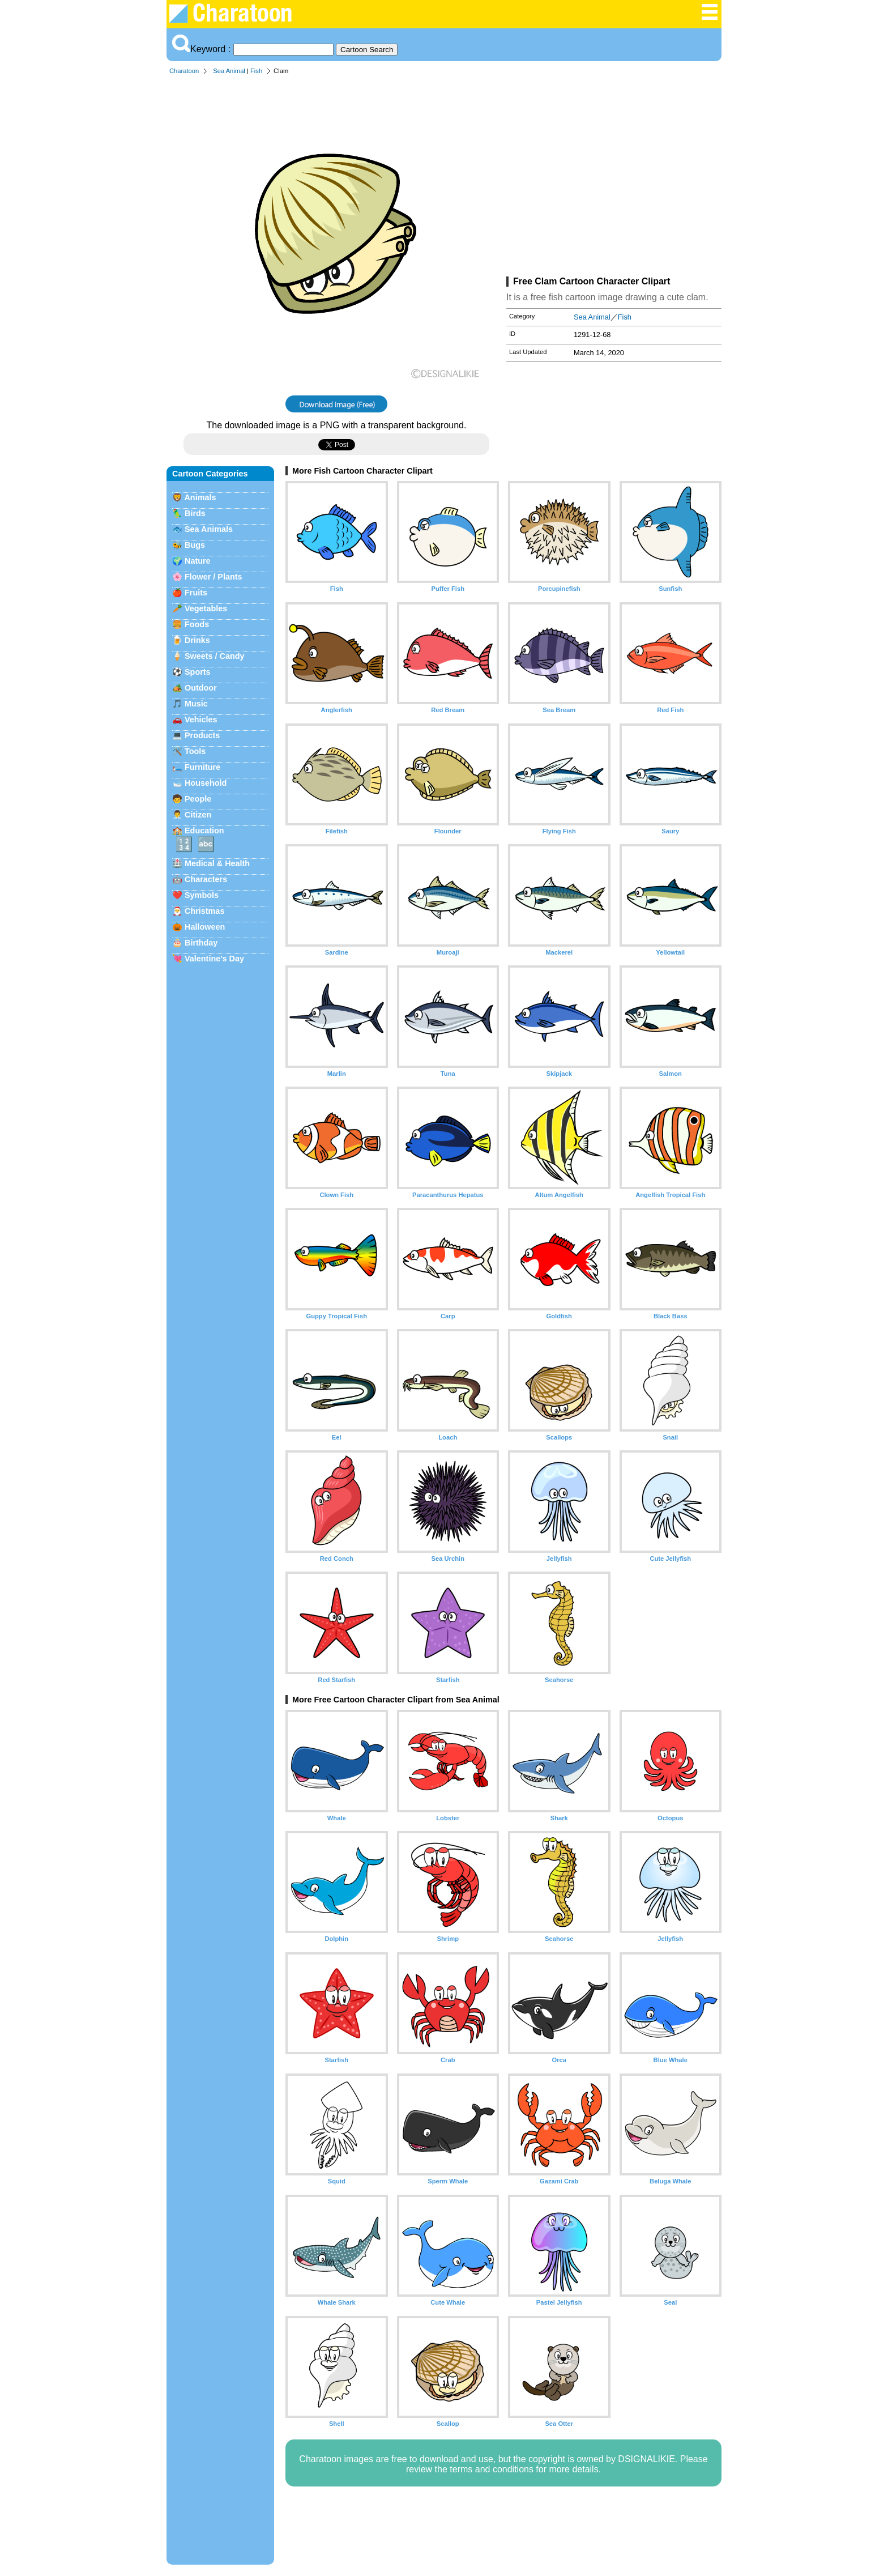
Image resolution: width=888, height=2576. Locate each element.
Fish (256, 70)
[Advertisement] (614, 178)
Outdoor (201, 687)
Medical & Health (217, 863)
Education (204, 830)
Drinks (197, 640)
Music (196, 703)
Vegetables (206, 608)
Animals (200, 497)
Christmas (204, 911)
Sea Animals (209, 529)
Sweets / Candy (215, 656)
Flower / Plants (213, 576)
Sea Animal (229, 70)
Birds (195, 513)
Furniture (202, 767)
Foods (197, 624)
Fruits (196, 592)
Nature (198, 560)
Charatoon (184, 70)
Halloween (205, 926)
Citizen (198, 814)
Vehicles (201, 719)
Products (202, 735)
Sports (198, 671)
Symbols (202, 895)
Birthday (201, 942)
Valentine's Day (214, 958)
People (198, 798)
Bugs (195, 545)
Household (206, 782)
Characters (206, 879)
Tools (195, 751)
